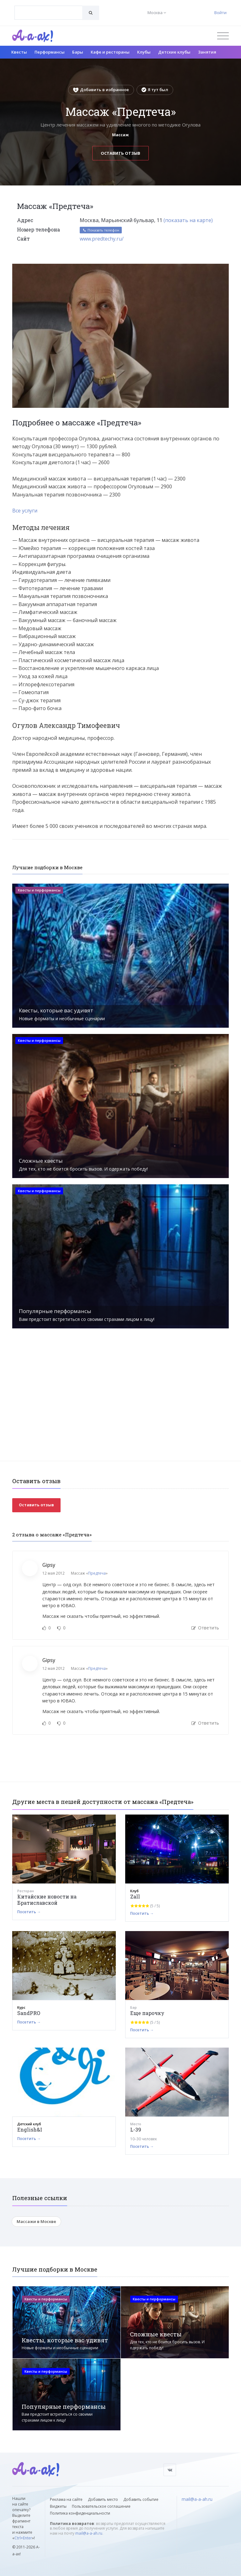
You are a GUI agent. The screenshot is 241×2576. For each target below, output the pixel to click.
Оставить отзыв (120, 153)
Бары (77, 52)
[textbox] (48, 8)
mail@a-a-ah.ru (88, 2533)
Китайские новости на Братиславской (47, 1899)
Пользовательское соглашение (101, 2506)
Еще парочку (147, 2013)
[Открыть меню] (223, 36)
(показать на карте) (188, 220)
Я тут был (155, 89)
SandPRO (28, 2013)
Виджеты (58, 2506)
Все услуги (24, 510)
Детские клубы (174, 52)
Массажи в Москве (36, 2221)
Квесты (19, 52)
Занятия (207, 52)
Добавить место (103, 2499)
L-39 (135, 2129)
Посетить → (29, 1911)
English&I (29, 2129)
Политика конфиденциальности (80, 2513)
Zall (135, 1896)
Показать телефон (100, 230)
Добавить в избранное (101, 89)
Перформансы (50, 52)
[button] (223, 269)
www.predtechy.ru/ (102, 238)
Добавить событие (140, 2499)
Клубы (144, 52)
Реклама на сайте (66, 2499)
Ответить (205, 1628)
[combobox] (48, 13)
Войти (220, 12)
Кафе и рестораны (110, 52)
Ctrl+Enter (23, 2538)
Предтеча (97, 1573)
